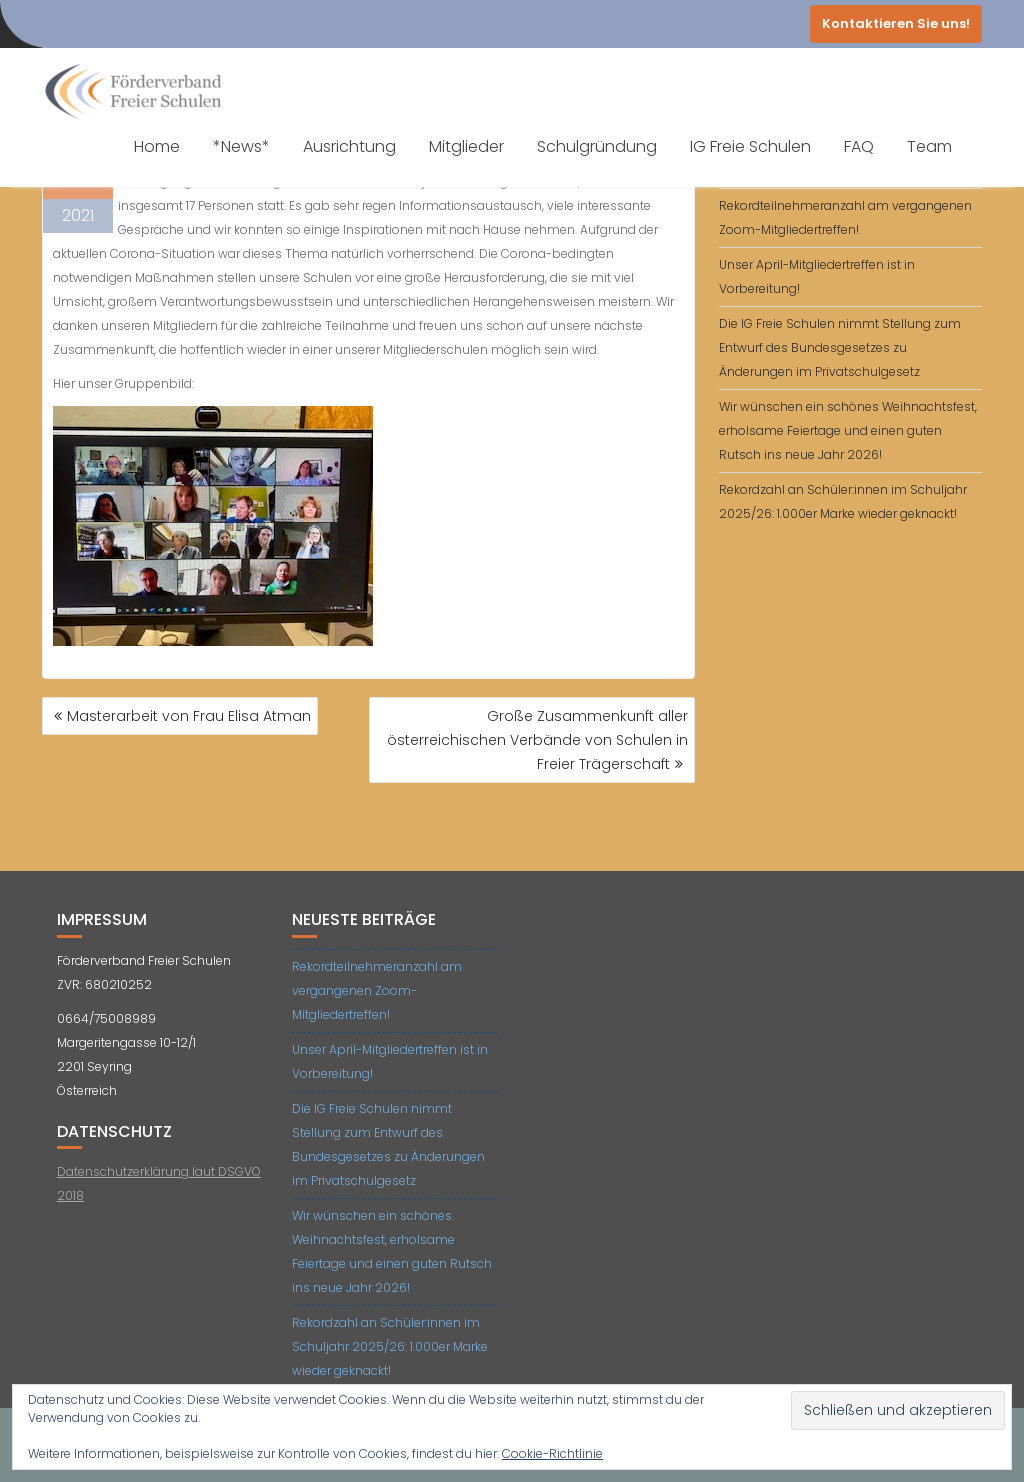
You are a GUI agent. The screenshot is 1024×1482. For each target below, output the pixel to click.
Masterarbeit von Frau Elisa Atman (189, 716)
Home (157, 146)
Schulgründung (597, 146)
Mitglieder (466, 146)
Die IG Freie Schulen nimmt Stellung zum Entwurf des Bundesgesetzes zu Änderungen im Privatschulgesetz (840, 347)
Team (929, 146)
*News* (241, 146)
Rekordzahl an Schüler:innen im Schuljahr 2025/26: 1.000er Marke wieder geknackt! (390, 1346)
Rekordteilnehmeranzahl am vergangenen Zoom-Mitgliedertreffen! (377, 990)
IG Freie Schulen (750, 146)
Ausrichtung (349, 146)
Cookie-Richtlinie (552, 1453)
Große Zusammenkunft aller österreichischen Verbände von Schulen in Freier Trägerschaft (537, 740)
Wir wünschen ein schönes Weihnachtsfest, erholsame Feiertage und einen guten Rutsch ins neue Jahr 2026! (848, 430)
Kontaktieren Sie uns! (896, 23)
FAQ (859, 146)
